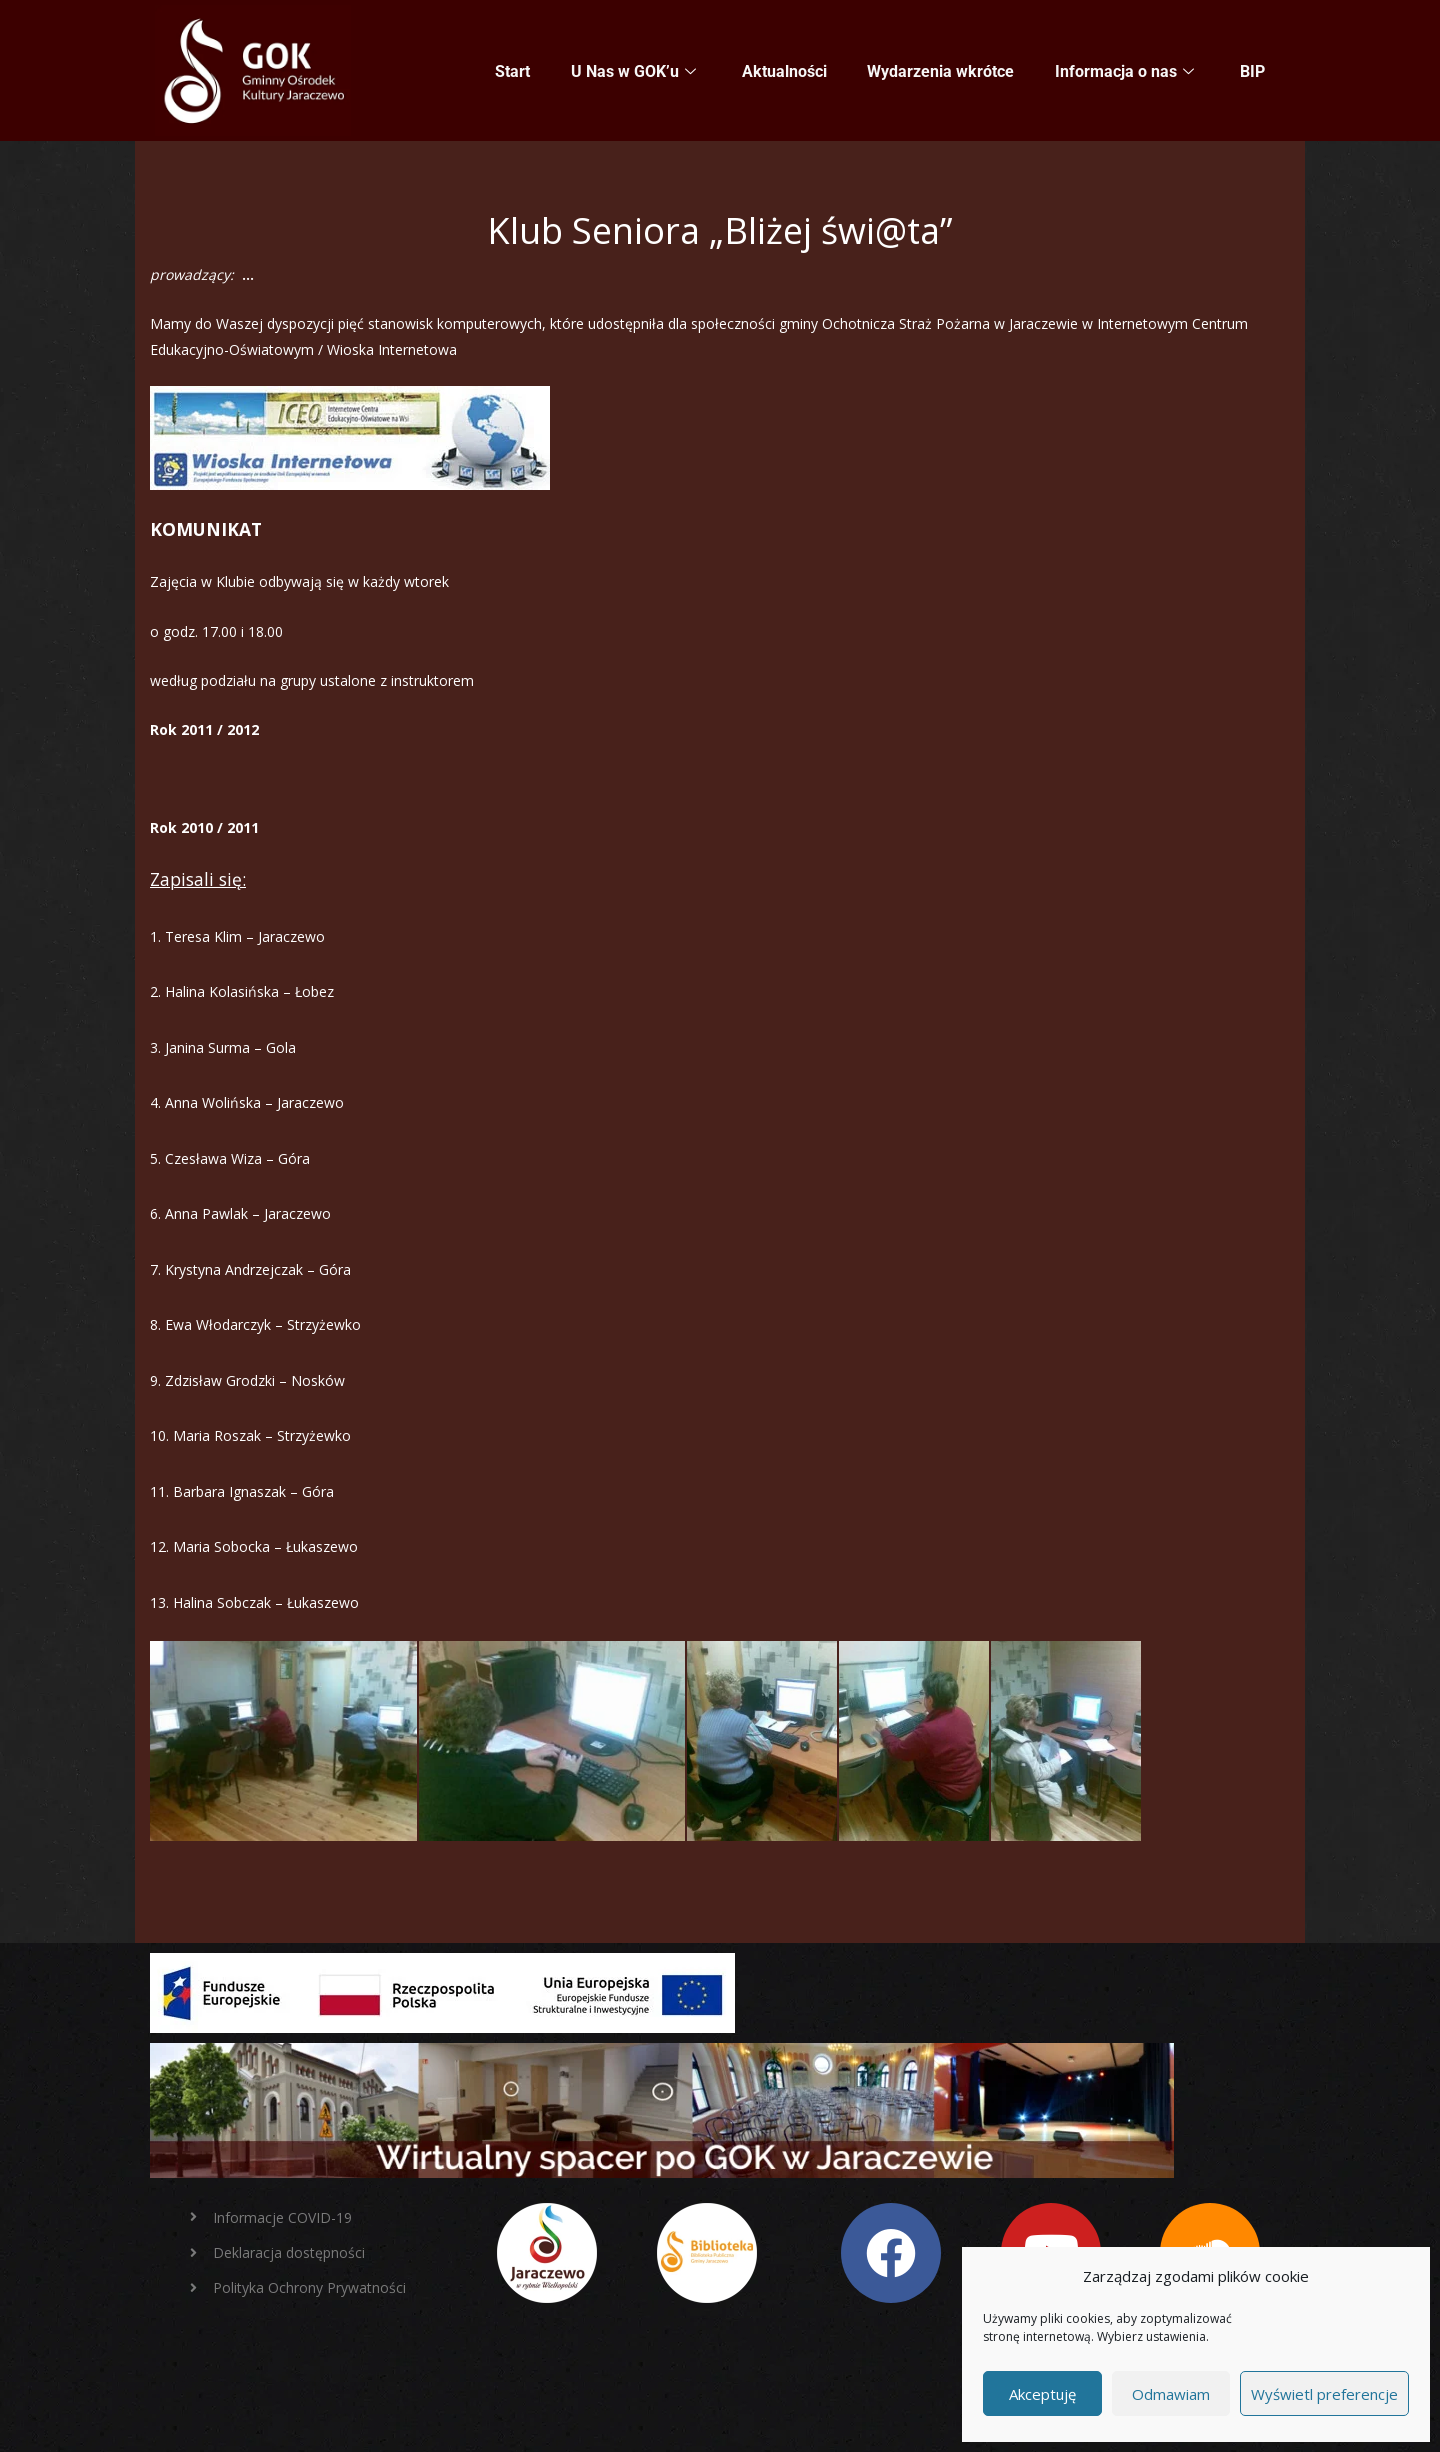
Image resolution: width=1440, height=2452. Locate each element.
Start (514, 71)
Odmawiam (1171, 2394)
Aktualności (785, 71)
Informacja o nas (1124, 72)
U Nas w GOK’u (634, 72)
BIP (1252, 71)
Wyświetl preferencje (1324, 2394)
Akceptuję (1042, 2394)
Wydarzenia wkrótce (941, 71)
